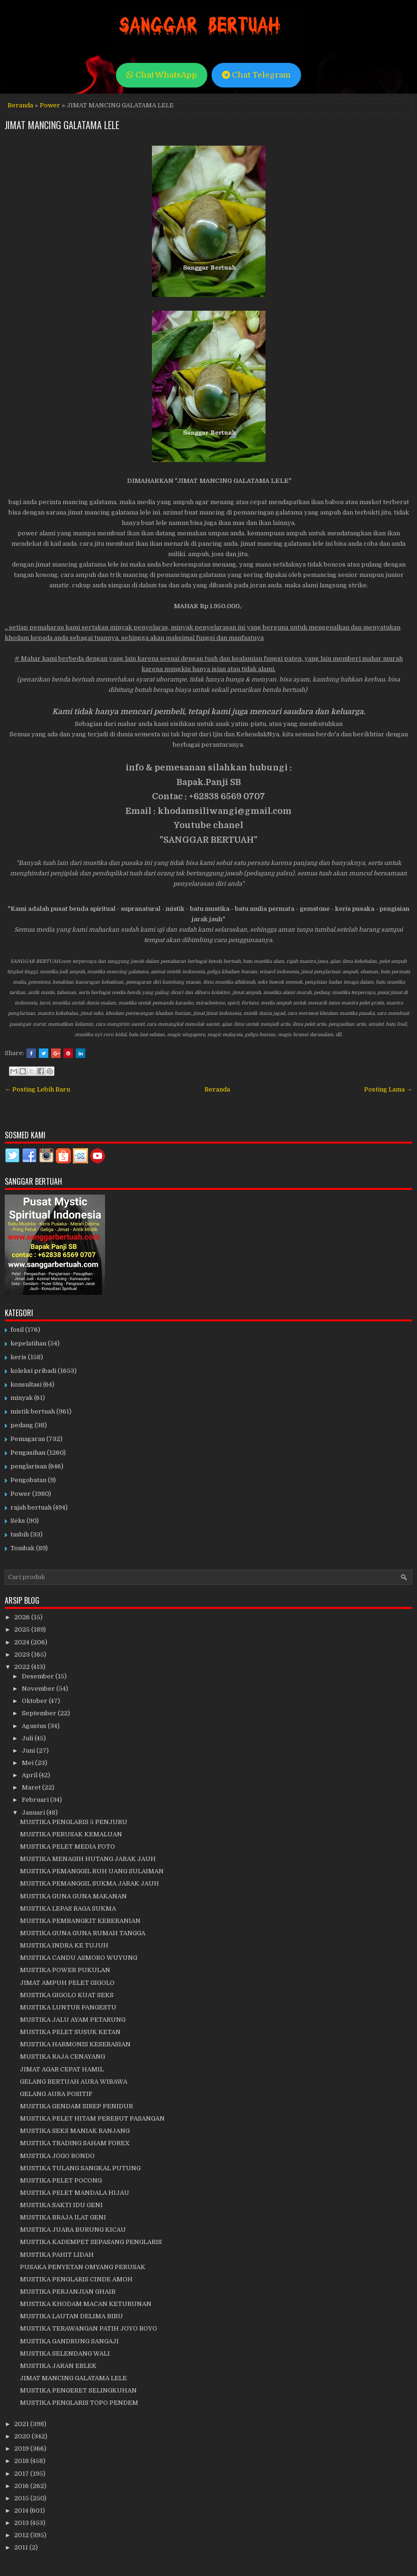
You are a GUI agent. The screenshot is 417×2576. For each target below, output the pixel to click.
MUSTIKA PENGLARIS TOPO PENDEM (79, 2402)
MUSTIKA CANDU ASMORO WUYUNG (78, 1957)
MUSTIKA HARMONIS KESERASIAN (75, 2044)
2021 (22, 2424)
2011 (21, 2547)
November (39, 1688)
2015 (22, 2498)
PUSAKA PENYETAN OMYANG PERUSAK (82, 2266)
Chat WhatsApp (161, 74)
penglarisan (28, 1466)
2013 (22, 2522)
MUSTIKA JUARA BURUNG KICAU (73, 2229)
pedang (21, 1425)
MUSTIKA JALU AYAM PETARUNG (72, 2019)
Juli (28, 1738)
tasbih (19, 1534)
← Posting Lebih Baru (37, 1089)
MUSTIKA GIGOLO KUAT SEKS (67, 1995)
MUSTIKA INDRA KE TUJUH (64, 1945)
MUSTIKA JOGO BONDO (57, 2155)
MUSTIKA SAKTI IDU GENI (61, 2205)
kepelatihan (28, 1343)
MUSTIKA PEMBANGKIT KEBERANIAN (80, 1920)
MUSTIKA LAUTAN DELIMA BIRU (71, 2316)
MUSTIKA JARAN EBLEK (58, 2365)
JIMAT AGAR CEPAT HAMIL (62, 2069)
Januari (34, 1812)
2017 (22, 2473)
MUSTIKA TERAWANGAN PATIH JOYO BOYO (88, 2328)
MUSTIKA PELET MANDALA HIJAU (74, 2192)
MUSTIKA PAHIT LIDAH (57, 2254)
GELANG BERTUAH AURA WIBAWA (73, 2081)
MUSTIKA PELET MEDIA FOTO (67, 1846)
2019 (22, 2448)
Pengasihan (27, 1452)
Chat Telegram (256, 74)
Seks (17, 1520)
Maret (32, 1787)
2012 (22, 2535)
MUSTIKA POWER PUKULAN (65, 1969)
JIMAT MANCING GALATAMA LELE (62, 125)
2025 (22, 1629)
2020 (23, 2436)
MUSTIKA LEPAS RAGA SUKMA (68, 1908)
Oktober (35, 1700)
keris (18, 1357)
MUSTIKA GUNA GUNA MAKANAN (73, 1896)
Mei (28, 1762)
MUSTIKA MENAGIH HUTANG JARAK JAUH (88, 1858)
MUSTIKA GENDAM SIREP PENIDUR (76, 2106)
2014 (22, 2510)
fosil (17, 1329)
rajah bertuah (31, 1507)
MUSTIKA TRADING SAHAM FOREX (75, 2143)
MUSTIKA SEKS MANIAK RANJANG (75, 2130)
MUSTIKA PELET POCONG (61, 2180)
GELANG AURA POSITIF (56, 2093)
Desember (38, 1676)
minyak (21, 1397)
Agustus (35, 1725)
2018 (22, 2460)
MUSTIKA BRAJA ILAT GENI (63, 2217)
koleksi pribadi (33, 1370)
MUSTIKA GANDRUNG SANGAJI (69, 2341)
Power (50, 105)
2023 (22, 1654)
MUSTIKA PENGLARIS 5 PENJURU (73, 1821)
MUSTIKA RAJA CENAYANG (62, 2056)
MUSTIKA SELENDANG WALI (65, 2353)
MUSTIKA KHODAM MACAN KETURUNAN (85, 2303)
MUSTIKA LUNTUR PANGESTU (68, 2007)
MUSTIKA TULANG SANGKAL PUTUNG (80, 2168)
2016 (22, 2485)
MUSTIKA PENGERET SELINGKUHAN (78, 2390)
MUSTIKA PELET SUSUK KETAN (70, 2031)
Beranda (20, 105)
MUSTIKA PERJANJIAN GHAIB (67, 2291)
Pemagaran (27, 1438)
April (30, 1775)
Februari (36, 1799)
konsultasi (26, 1384)
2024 (22, 1642)
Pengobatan (28, 1480)
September (40, 1713)
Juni (29, 1750)
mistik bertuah (32, 1411)
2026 (22, 1617)
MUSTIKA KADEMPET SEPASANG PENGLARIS (91, 2241)
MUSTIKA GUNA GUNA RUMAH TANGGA (82, 1933)
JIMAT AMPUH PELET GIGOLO (67, 1982)
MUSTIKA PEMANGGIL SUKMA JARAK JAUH (89, 1883)
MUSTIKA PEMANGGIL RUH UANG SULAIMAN (92, 1871)
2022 (22, 1666)
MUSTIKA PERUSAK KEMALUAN (71, 1834)
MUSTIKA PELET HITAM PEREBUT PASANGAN (92, 2118)
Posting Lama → (388, 1089)
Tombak (22, 1548)
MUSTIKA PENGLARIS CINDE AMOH (76, 2279)
